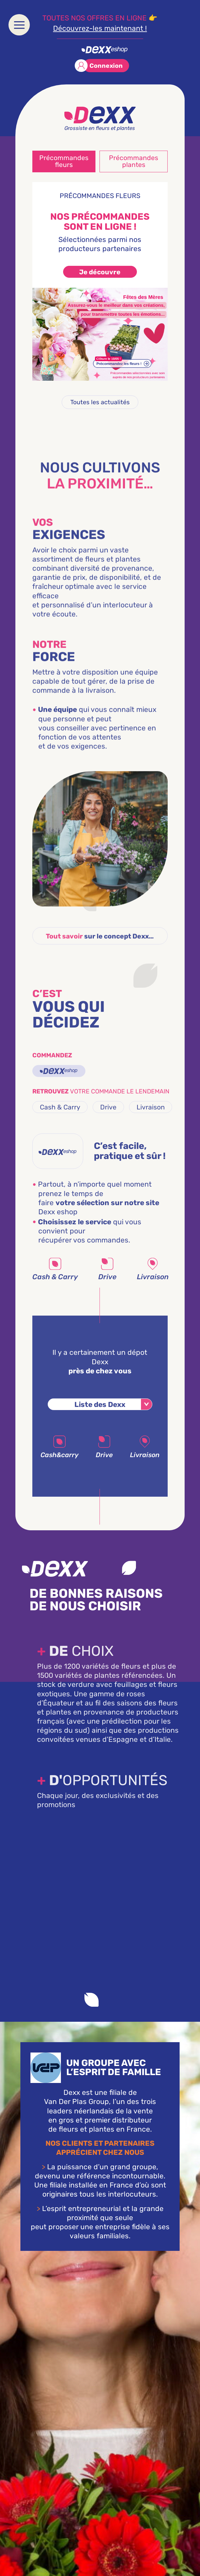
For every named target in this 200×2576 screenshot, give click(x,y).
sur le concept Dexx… (100, 957)
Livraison (151, 1121)
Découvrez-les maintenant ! (100, 28)
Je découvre (100, 272)
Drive (108, 1121)
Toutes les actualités (100, 402)
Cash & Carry (60, 1121)
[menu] (19, 24)
